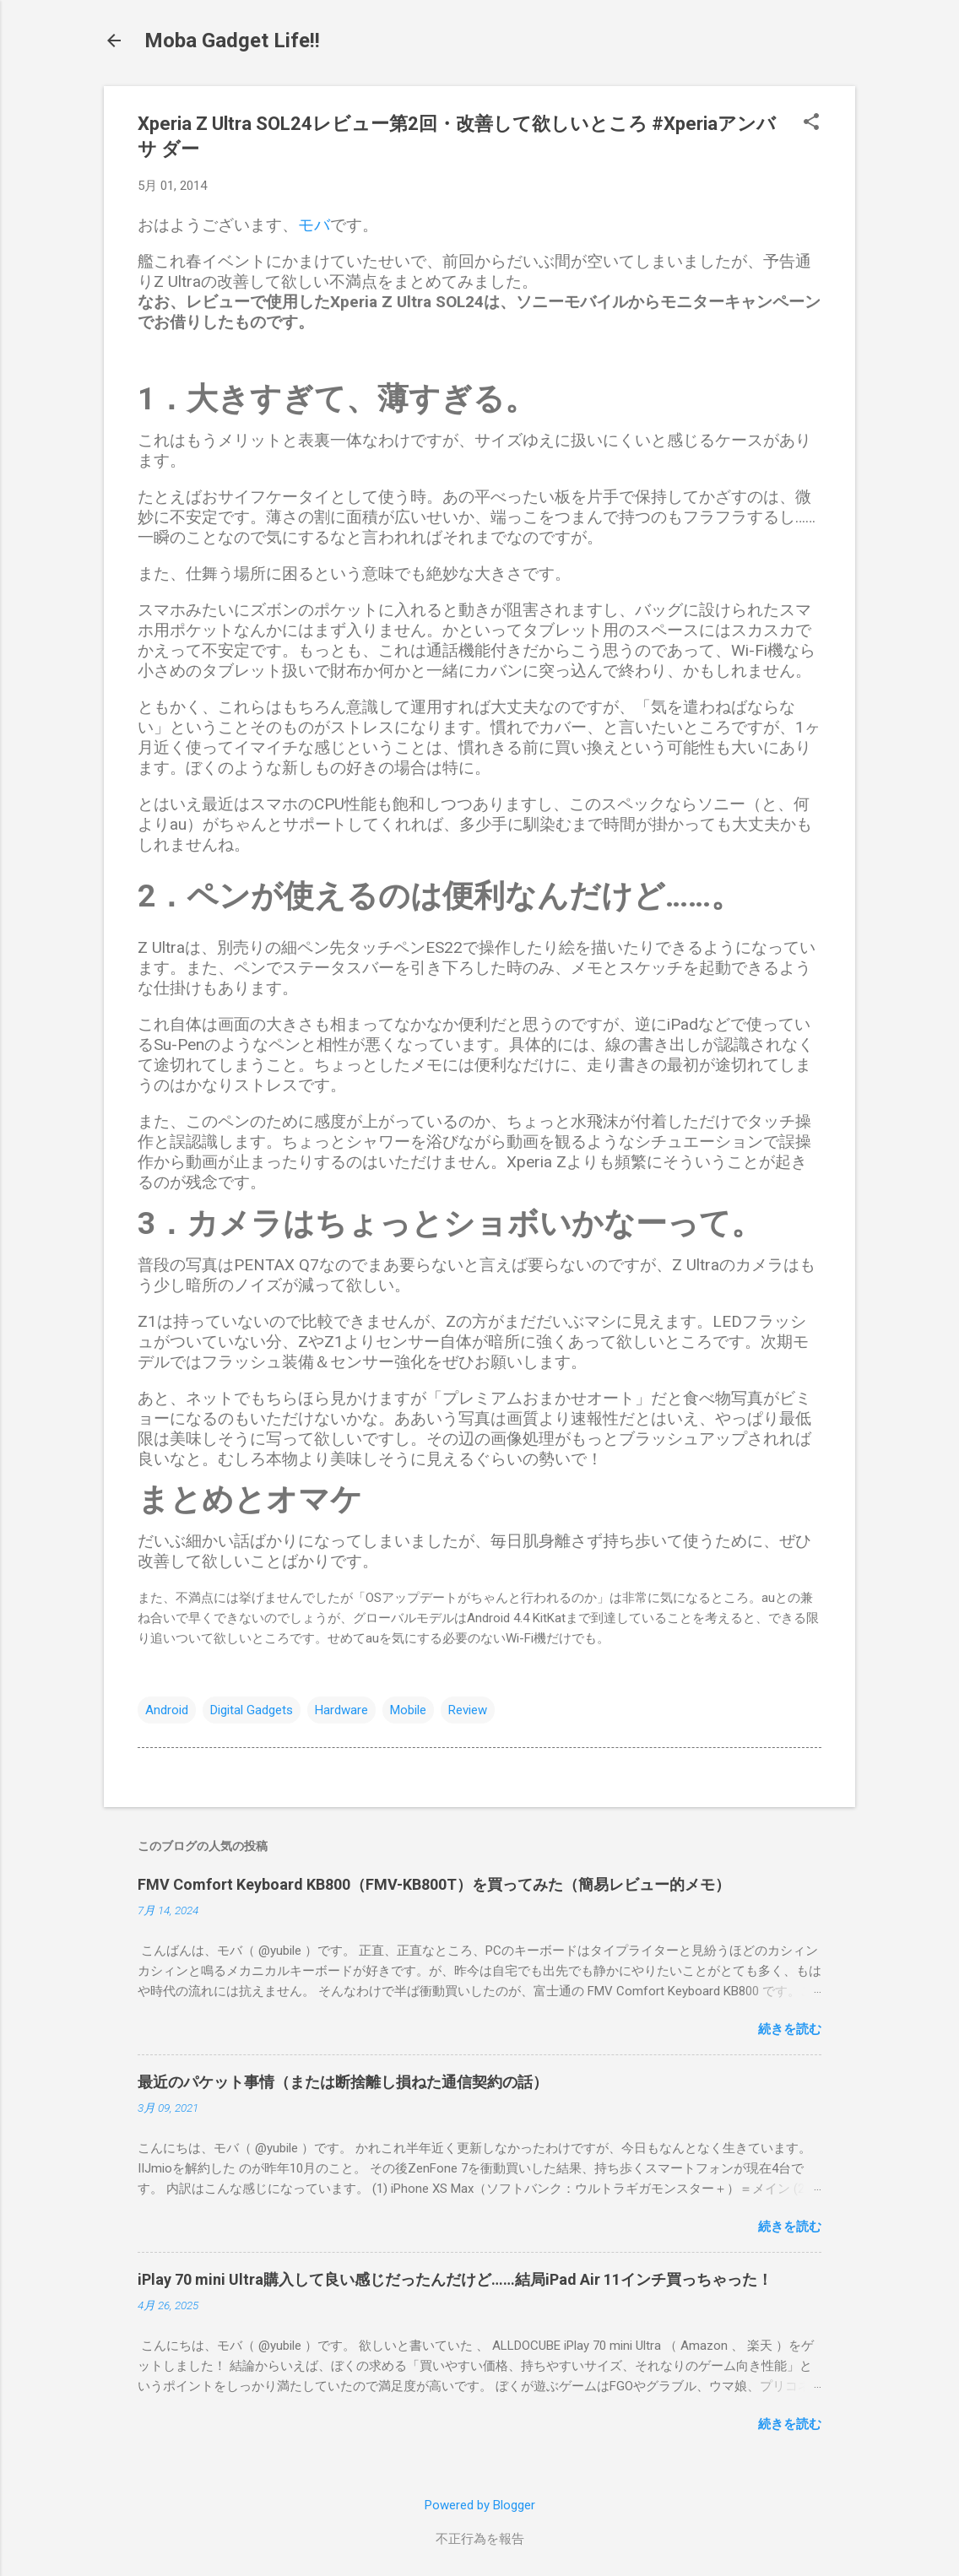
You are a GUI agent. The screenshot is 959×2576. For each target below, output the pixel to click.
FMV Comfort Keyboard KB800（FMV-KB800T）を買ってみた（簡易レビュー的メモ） (434, 1884)
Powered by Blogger (480, 2505)
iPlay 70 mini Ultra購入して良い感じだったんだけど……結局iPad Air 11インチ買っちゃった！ (455, 2279)
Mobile (408, 1710)
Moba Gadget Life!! (232, 40)
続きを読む (789, 2029)
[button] (811, 123)
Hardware (341, 1710)
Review (467, 1710)
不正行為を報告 (480, 2538)
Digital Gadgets (251, 1710)
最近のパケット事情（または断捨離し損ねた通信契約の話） (343, 2082)
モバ (314, 225)
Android (166, 1710)
